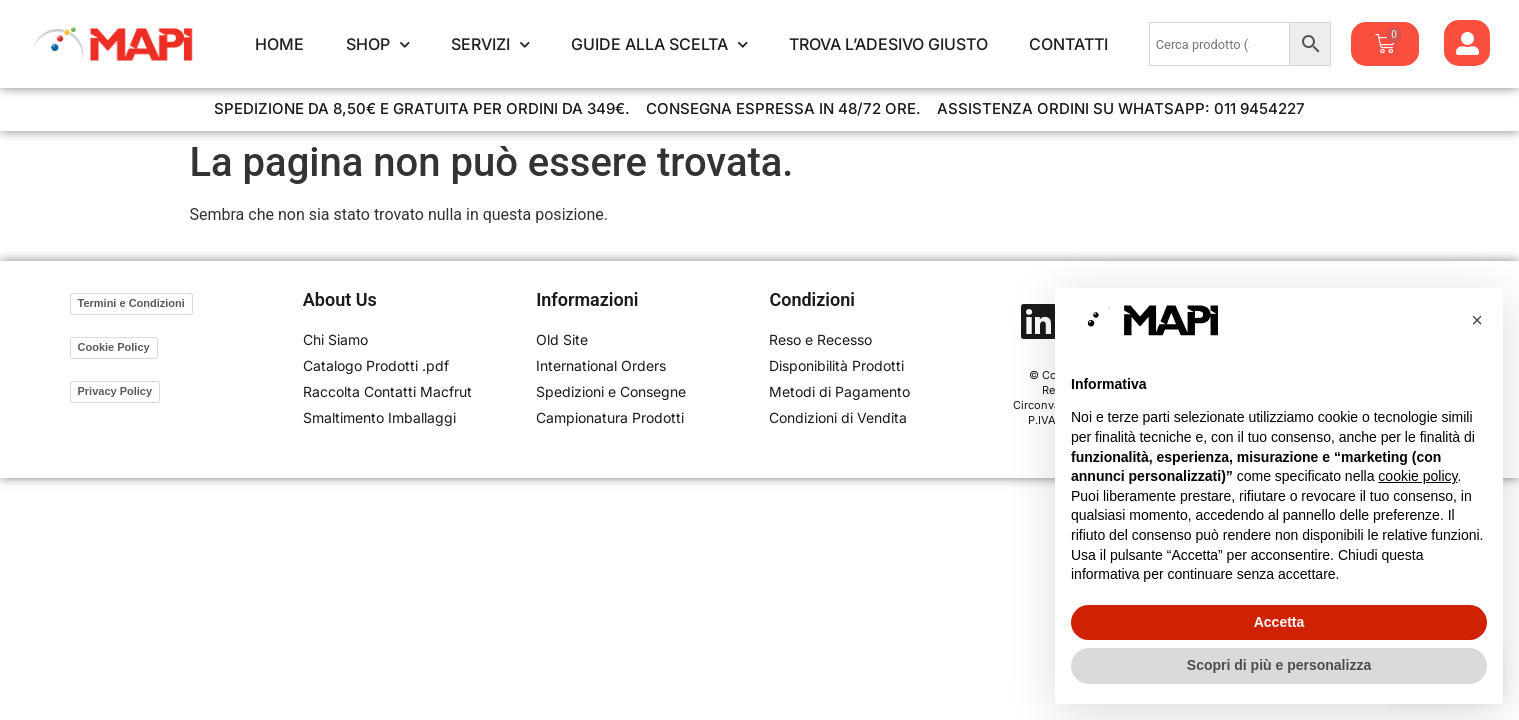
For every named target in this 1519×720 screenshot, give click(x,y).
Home (279, 44)
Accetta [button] (1279, 622)
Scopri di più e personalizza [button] (1279, 665)
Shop (378, 44)
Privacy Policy (115, 391)
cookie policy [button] (1417, 476)
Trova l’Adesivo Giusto (888, 44)
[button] (1477, 320)
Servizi (490, 44)
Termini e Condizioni (131, 303)
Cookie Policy (114, 347)
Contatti (1068, 44)
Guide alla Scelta (659, 44)
